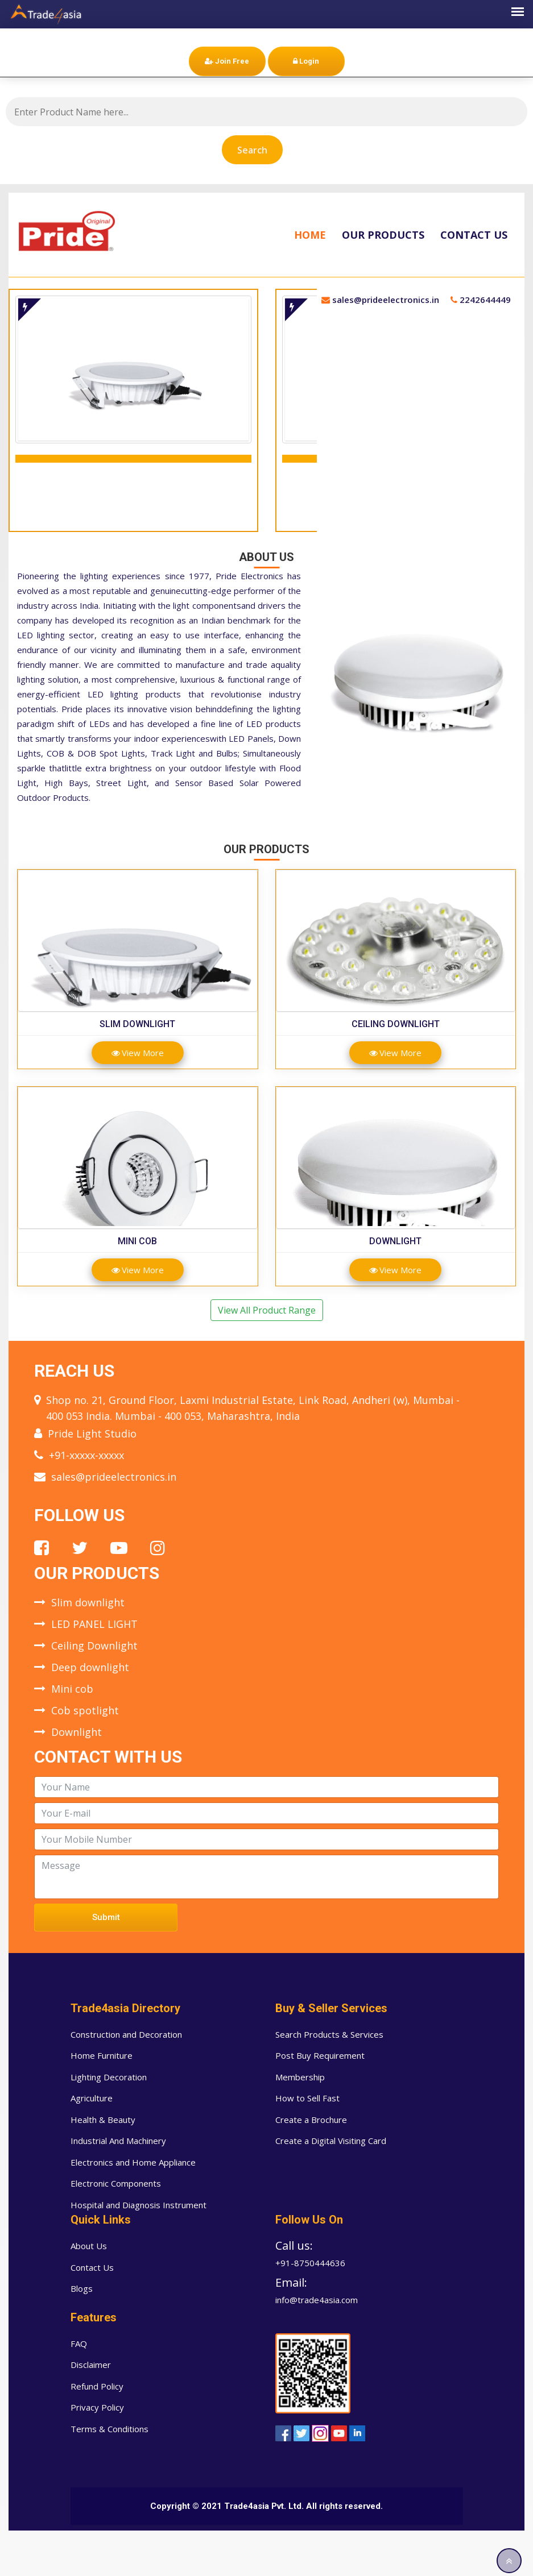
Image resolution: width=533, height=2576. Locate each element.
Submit (106, 1917)
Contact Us (473, 235)
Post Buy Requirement (320, 2055)
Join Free (227, 61)
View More (137, 1052)
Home (310, 235)
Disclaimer (91, 2364)
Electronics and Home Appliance (133, 2162)
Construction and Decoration (126, 2034)
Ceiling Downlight (396, 1024)
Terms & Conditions (109, 2428)
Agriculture (92, 2098)
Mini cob (137, 1241)
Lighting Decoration (109, 2077)
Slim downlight (137, 1024)
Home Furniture (102, 2055)
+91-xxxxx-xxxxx (86, 1455)
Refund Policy (97, 2386)
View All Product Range (267, 1310)
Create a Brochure (311, 2119)
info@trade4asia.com (316, 2299)
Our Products (383, 235)
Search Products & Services (329, 2034)
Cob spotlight (85, 1710)
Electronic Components (116, 2183)
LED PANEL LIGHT (94, 1624)
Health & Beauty (103, 2119)
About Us (89, 2245)
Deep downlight (90, 1667)
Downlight (395, 1241)
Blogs (82, 2288)
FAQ (79, 2343)
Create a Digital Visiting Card (330, 2140)
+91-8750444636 (310, 2262)
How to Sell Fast (307, 2098)
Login (306, 61)
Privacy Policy (97, 2407)
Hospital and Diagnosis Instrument (138, 2205)
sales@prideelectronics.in (113, 1477)
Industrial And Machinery (118, 2140)
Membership (300, 2077)
